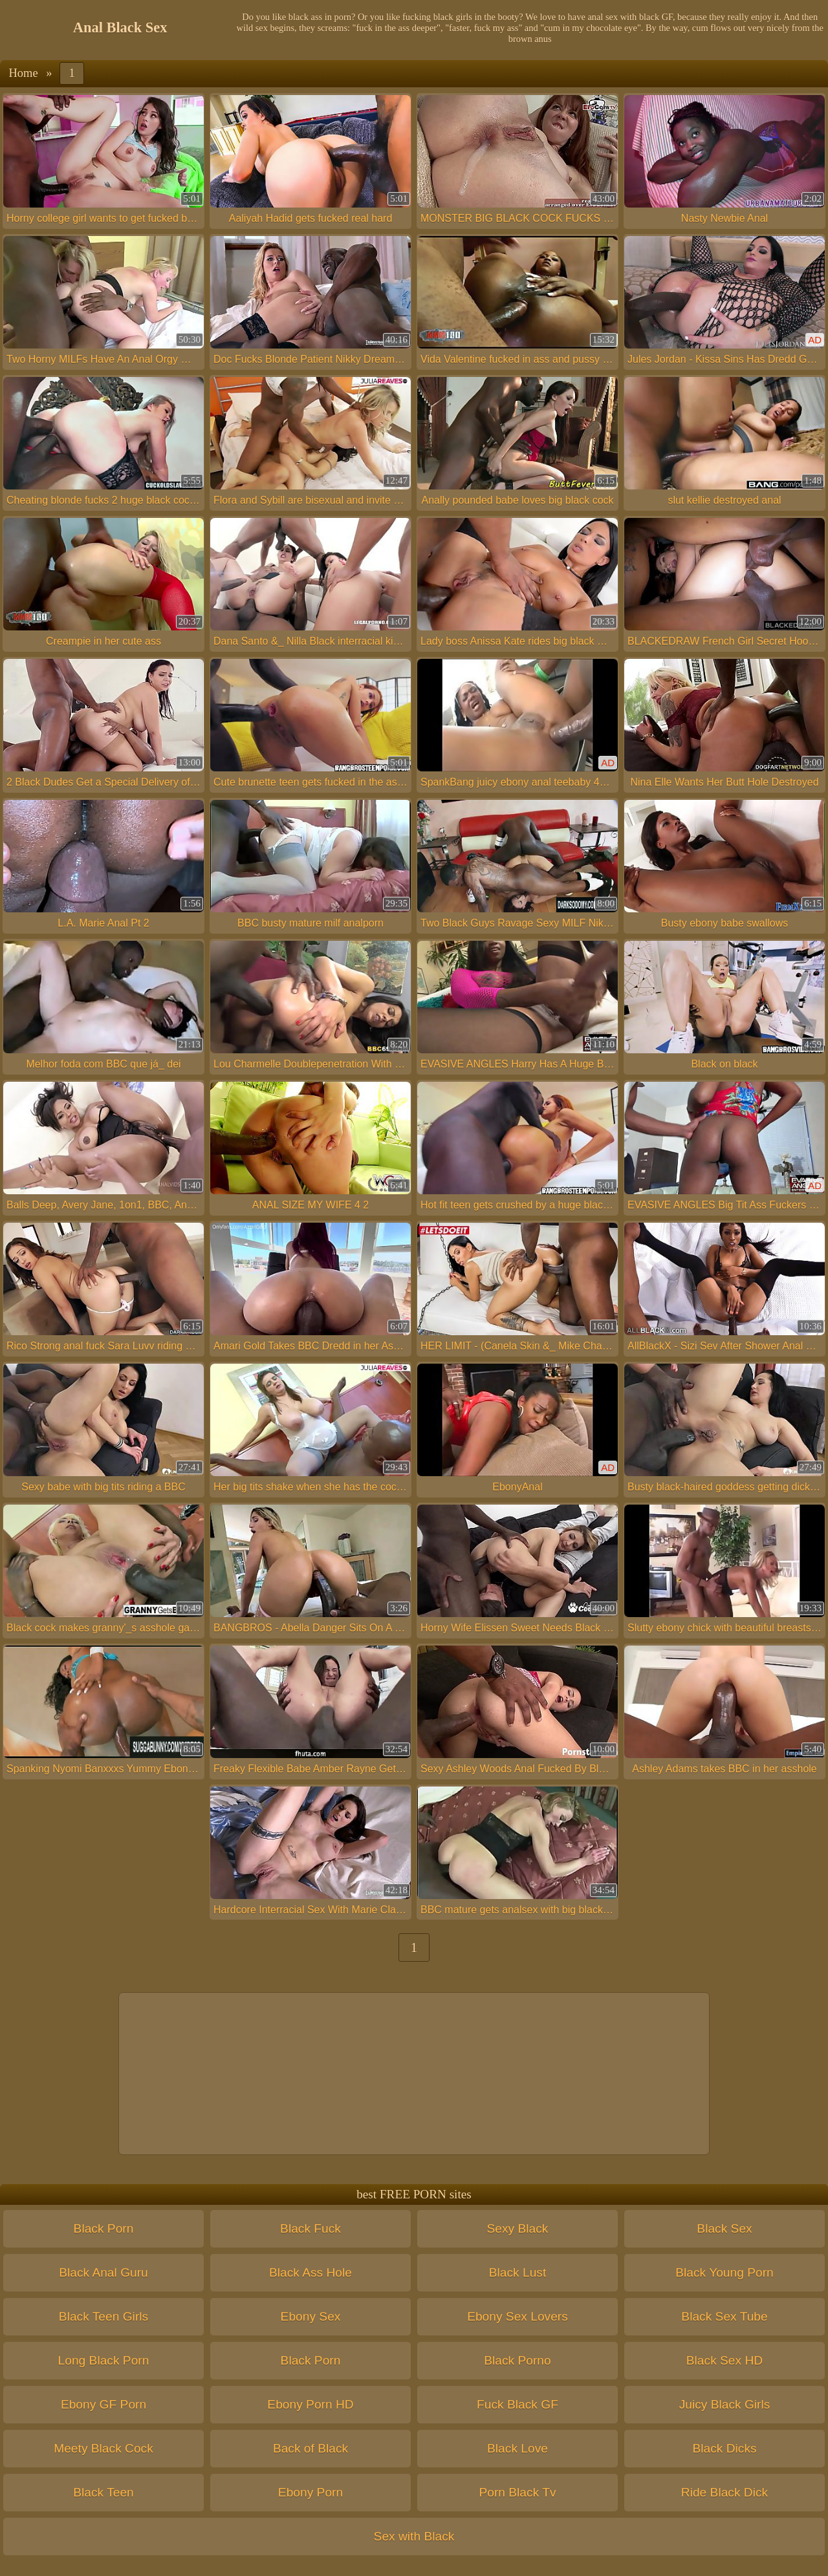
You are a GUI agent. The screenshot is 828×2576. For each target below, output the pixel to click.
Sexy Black (518, 2228)
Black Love (517, 2448)
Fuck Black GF (517, 2404)
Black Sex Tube (724, 2316)
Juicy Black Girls (724, 2404)
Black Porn (104, 2228)
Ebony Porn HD (310, 2404)
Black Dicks (724, 2448)
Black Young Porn (724, 2272)
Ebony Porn (310, 2492)
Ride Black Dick (724, 2492)
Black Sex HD (724, 2360)
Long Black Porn (103, 2360)
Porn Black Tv (517, 2492)
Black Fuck (310, 2228)
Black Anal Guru (103, 2272)
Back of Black (310, 2448)
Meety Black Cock (103, 2448)
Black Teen (103, 2492)
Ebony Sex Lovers (517, 2316)
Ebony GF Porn (103, 2404)
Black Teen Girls (103, 2316)
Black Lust (518, 2272)
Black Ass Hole (310, 2272)
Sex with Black (414, 2536)
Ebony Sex (311, 2316)
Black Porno (517, 2360)
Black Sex (724, 2228)
